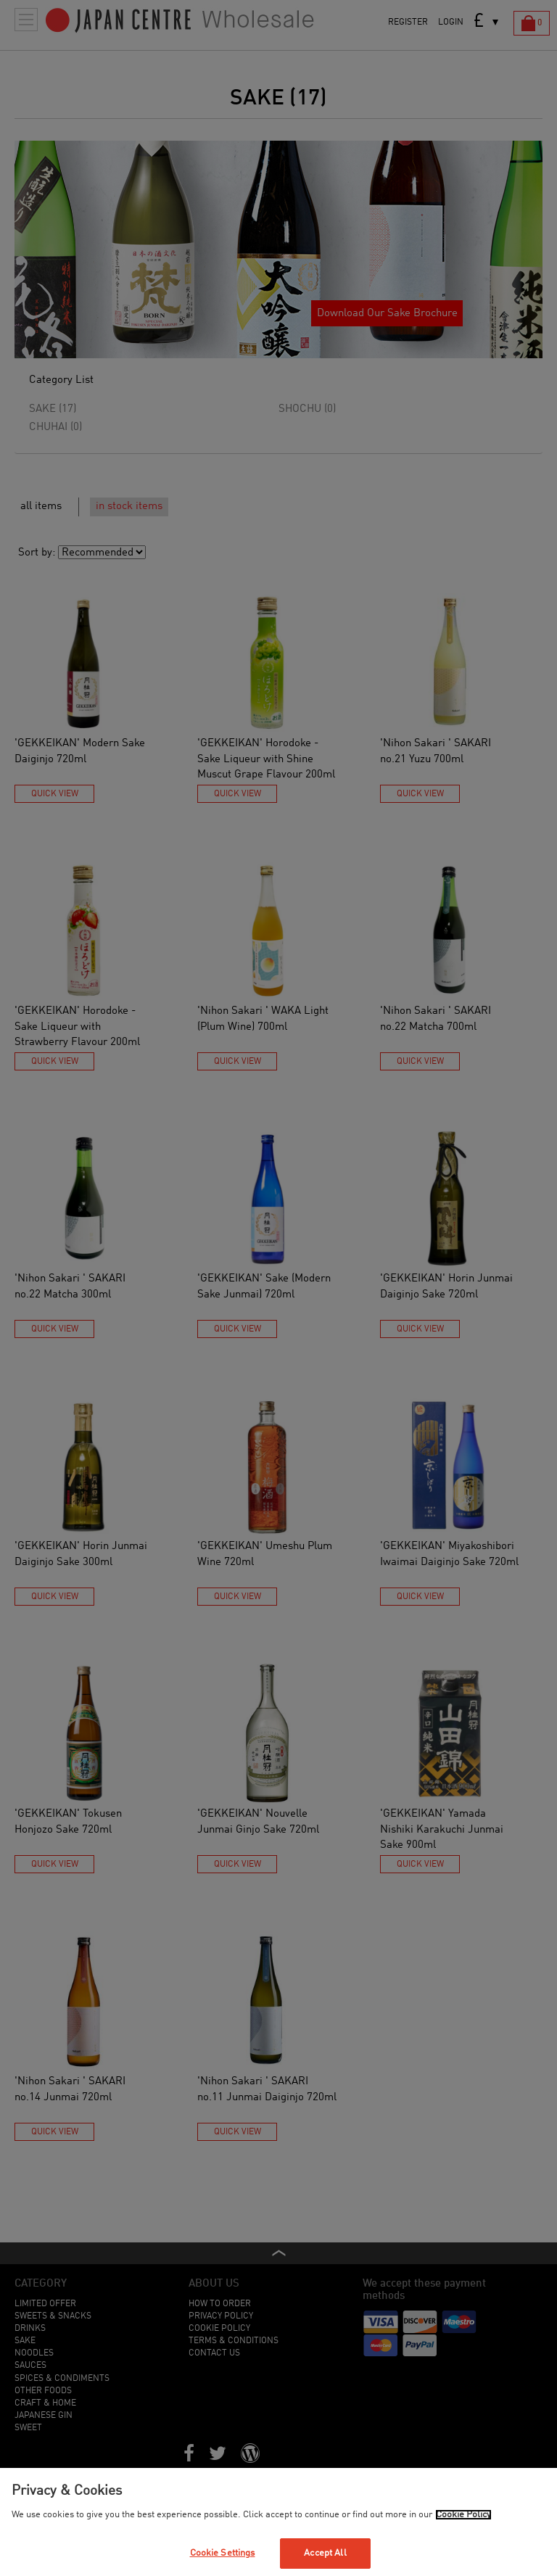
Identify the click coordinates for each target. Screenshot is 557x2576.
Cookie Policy (463, 2514)
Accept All (325, 2553)
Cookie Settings (222, 2553)
